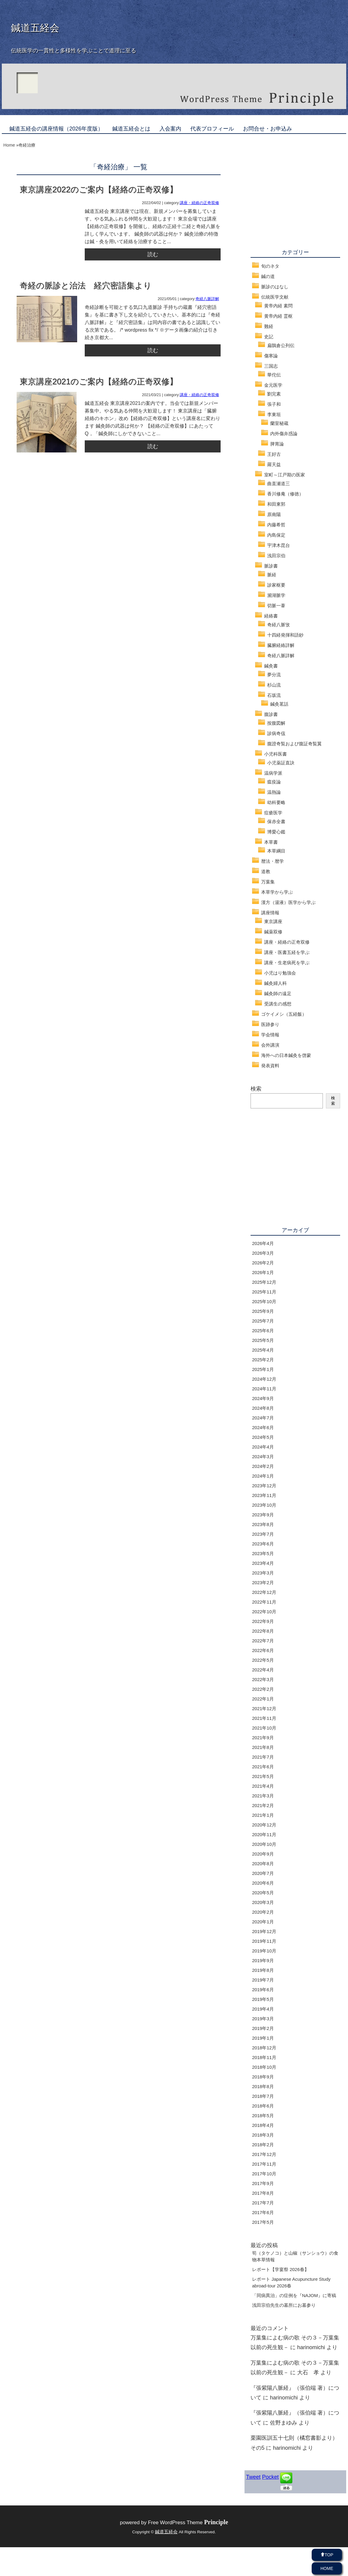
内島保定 (276, 535)
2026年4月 (263, 1243)
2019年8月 (263, 1970)
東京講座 (273, 921)
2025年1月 (263, 1369)
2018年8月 (263, 2086)
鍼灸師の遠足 (277, 993)
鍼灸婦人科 (275, 983)
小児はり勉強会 (280, 972)
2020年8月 (263, 1863)
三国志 (271, 366)
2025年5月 (263, 1340)
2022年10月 (264, 1611)
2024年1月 (263, 1475)
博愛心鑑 (276, 831)
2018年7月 (263, 2096)
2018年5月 (263, 2115)
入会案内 (170, 129)
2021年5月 (263, 1776)
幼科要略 (276, 802)
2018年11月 (264, 2057)
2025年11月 (264, 1291)
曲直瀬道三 (278, 483)
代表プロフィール (212, 129)
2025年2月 (263, 1359)
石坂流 (274, 695)
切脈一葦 (276, 605)
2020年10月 (264, 1844)
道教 (265, 871)
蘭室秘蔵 (279, 423)
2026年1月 (263, 1272)
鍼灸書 (271, 665)
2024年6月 (263, 1427)
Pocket (270, 2477)
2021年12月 (264, 1708)
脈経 (271, 574)
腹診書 (271, 714)
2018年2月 (263, 2144)
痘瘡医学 (273, 812)
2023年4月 (263, 1563)
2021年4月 (263, 1786)
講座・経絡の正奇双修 (199, 203)
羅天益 (274, 464)
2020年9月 (263, 1853)
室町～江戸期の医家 (284, 474)
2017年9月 (263, 2183)
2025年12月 (264, 1282)
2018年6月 (263, 2105)
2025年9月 (263, 1311)
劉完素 (274, 393)
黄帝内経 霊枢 (278, 316)
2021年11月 (264, 1718)
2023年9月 (263, 1514)
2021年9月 (263, 1737)
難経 (268, 326)
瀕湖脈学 (276, 595)
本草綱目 (276, 850)
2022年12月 (264, 1592)
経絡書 (271, 615)
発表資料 (270, 1065)
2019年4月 (263, 2008)
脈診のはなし (274, 286)
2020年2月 (263, 1912)
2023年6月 (263, 1543)
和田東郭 (276, 504)
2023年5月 (263, 1553)
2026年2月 (263, 1262)
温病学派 (273, 773)
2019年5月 (263, 1999)
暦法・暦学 (272, 861)
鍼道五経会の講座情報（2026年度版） (56, 129)
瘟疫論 (274, 781)
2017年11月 (264, 2164)
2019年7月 (263, 1979)
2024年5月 (263, 1437)
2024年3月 (263, 1456)
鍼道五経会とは (131, 129)
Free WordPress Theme (188, 2522)
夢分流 (274, 674)
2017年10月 (264, 2173)
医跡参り (270, 1024)
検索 (256, 1089)
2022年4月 (263, 1669)
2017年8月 (263, 2193)
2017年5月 (263, 2222)
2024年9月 (263, 1398)
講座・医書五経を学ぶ (287, 952)
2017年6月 (263, 2212)
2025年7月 (263, 1320)
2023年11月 (264, 1495)
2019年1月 (263, 2038)
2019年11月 (264, 1941)
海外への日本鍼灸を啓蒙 (286, 1055)
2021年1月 (263, 1815)
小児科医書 (275, 754)
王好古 (274, 454)
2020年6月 (263, 1883)
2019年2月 (263, 2028)
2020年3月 (263, 1902)
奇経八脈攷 (278, 624)
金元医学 (273, 385)
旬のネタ (270, 266)
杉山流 (274, 684)
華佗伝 (274, 374)
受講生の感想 (277, 1003)
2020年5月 (263, 1892)
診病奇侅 (276, 733)
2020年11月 (264, 1834)
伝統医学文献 (274, 297)
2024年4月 (263, 1446)
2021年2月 (263, 1805)
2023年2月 (263, 1582)
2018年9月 (263, 2076)
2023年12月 (264, 1485)
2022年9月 (263, 1621)
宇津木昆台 (278, 545)
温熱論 (274, 792)
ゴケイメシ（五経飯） (284, 1014)
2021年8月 (263, 1747)
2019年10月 (264, 1950)
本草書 (271, 842)
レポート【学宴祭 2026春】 (280, 2269)
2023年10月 (264, 1505)
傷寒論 (271, 355)
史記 (268, 336)
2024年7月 (263, 1417)
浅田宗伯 (276, 555)
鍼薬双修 (273, 931)
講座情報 (270, 912)
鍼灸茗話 (279, 704)
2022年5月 (263, 1660)
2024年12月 (264, 1379)
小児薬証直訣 (280, 762)
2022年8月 (263, 1631)
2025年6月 (263, 1330)
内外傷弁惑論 (283, 433)
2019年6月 (263, 1989)
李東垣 (274, 414)
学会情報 (270, 1034)
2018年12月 (264, 2047)
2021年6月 (263, 1766)
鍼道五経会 (35, 27)
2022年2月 (263, 1689)
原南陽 (274, 514)
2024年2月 (263, 1466)
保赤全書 (276, 821)
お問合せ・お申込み (267, 129)
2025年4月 (263, 1350)
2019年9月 (263, 1960)
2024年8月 (263, 1408)
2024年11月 (264, 1388)
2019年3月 (263, 2018)
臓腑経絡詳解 (280, 645)
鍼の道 (268, 276)
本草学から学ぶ (277, 892)
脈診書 (271, 565)
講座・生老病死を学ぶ (287, 962)
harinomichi (311, 2347)
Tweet (253, 2477)
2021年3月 (263, 1795)
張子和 (274, 404)
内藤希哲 (276, 524)
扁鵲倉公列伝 (280, 345)
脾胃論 (277, 443)
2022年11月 (264, 1601)
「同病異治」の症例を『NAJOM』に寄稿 (294, 2295)
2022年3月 (263, 1679)
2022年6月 (263, 1650)
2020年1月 (263, 1921)
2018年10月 (264, 2067)
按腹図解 (276, 723)
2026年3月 (263, 1253)
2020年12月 (264, 1824)
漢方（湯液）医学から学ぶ (288, 902)
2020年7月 (263, 1873)
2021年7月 (263, 1757)
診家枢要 (276, 585)
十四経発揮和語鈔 (285, 634)
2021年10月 (264, 1727)
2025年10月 (264, 1301)
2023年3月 (263, 1572)
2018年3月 (263, 2134)
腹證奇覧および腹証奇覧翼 (294, 743)
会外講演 (270, 1045)
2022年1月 (263, 1698)
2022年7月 (263, 1640)
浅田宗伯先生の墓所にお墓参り (284, 2305)
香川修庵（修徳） (285, 493)
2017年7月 (263, 2202)
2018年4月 (263, 2125)
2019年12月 (264, 1931)
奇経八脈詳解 (207, 299)
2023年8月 (263, 1524)
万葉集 (268, 881)
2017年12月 (264, 2154)
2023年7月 (263, 1534)
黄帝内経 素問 (278, 305)
